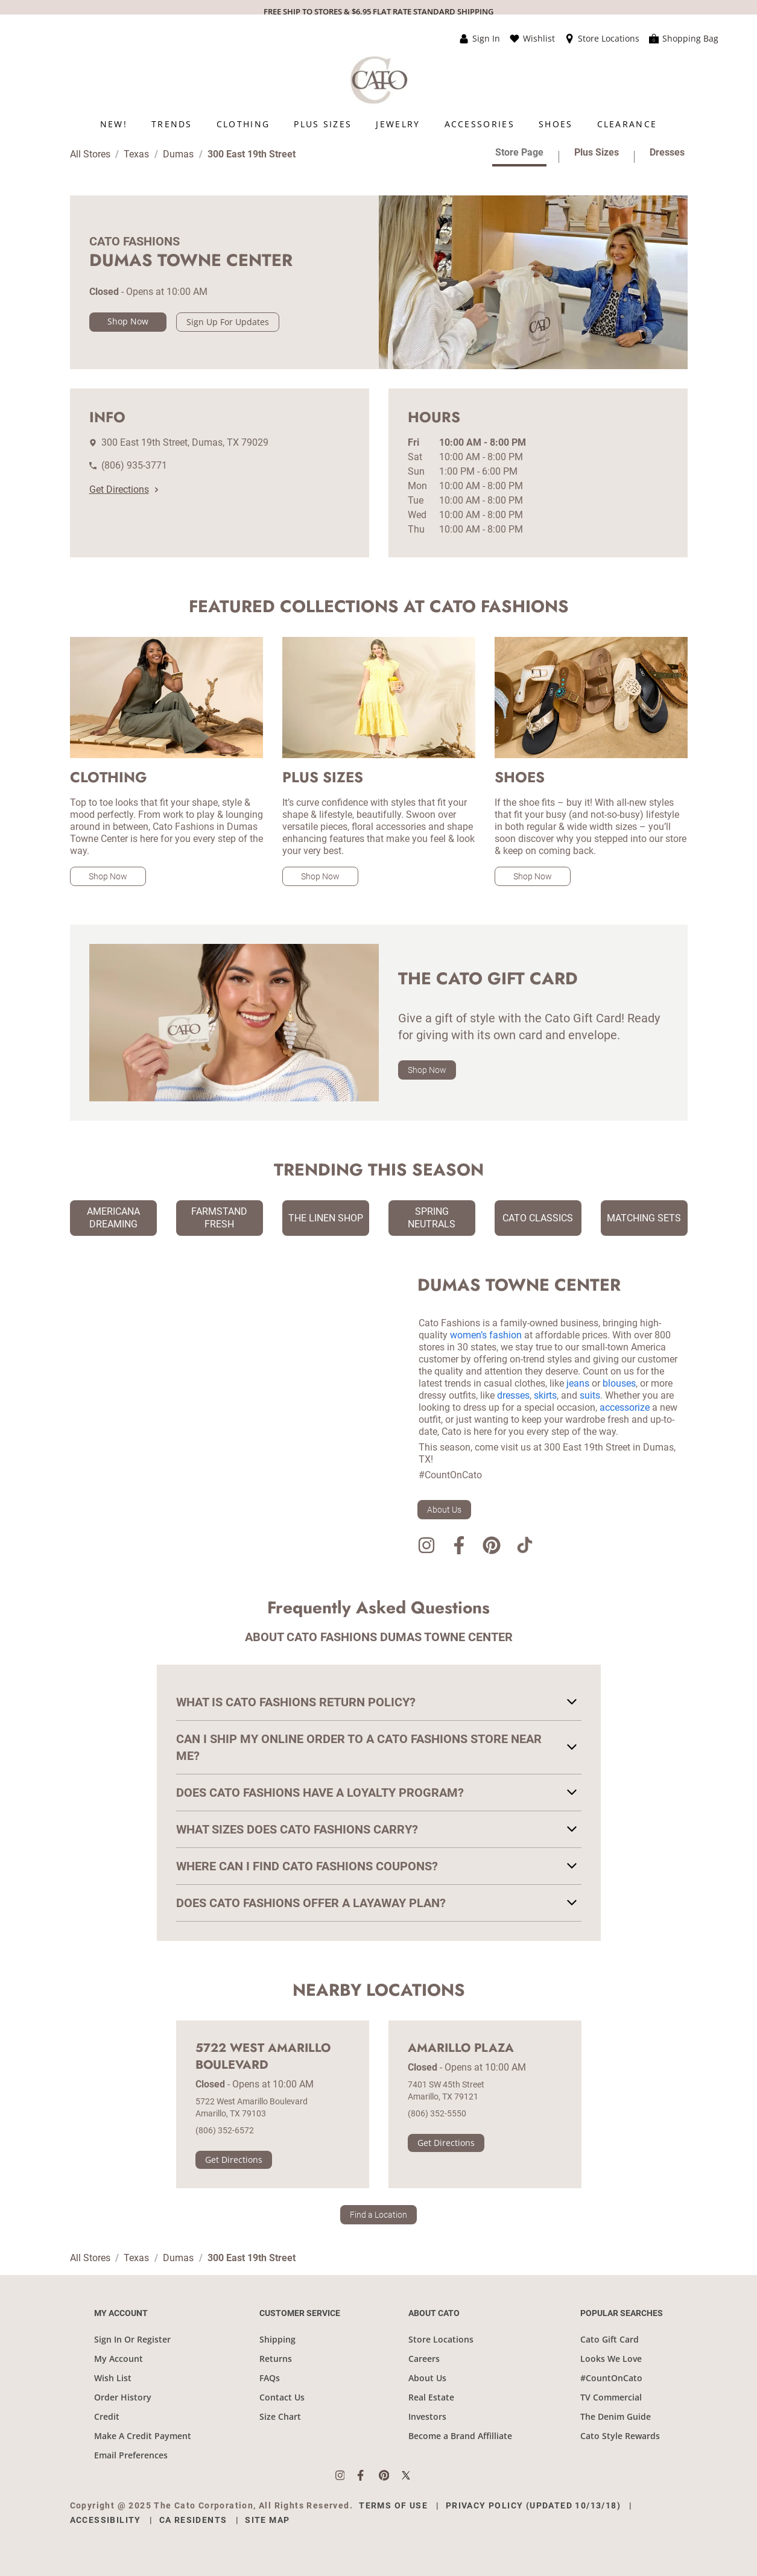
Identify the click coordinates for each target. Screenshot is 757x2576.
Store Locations (441, 2339)
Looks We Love (611, 2358)
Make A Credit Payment (142, 2436)
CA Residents (193, 2520)
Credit (106, 2416)
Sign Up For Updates (227, 322)
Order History (122, 2397)
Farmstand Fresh (219, 1218)
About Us (444, 1509)
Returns (275, 2358)
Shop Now (127, 321)
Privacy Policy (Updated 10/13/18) (533, 2505)
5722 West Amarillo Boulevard (263, 2057)
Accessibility (105, 2520)
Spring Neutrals (431, 1218)
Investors (427, 2416)
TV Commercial (611, 2397)
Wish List (112, 2378)
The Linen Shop (325, 1218)
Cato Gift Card (609, 2339)
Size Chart (280, 2416)
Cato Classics (537, 1218)
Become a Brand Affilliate (460, 2436)
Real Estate (431, 2397)
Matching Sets (644, 1218)
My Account (118, 2358)
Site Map (267, 2520)
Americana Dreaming (113, 1218)
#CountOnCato (611, 2378)
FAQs (269, 2378)
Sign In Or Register (132, 2339)
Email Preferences (131, 2455)
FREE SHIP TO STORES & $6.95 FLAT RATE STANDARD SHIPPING (378, 11)
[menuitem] (113, 124)
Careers (424, 2358)
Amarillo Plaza (461, 2048)
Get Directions (123, 489)
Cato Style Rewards (620, 2436)
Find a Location (378, 2215)
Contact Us (282, 2397)
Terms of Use (393, 2505)
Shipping (277, 2339)
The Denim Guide (615, 2416)
